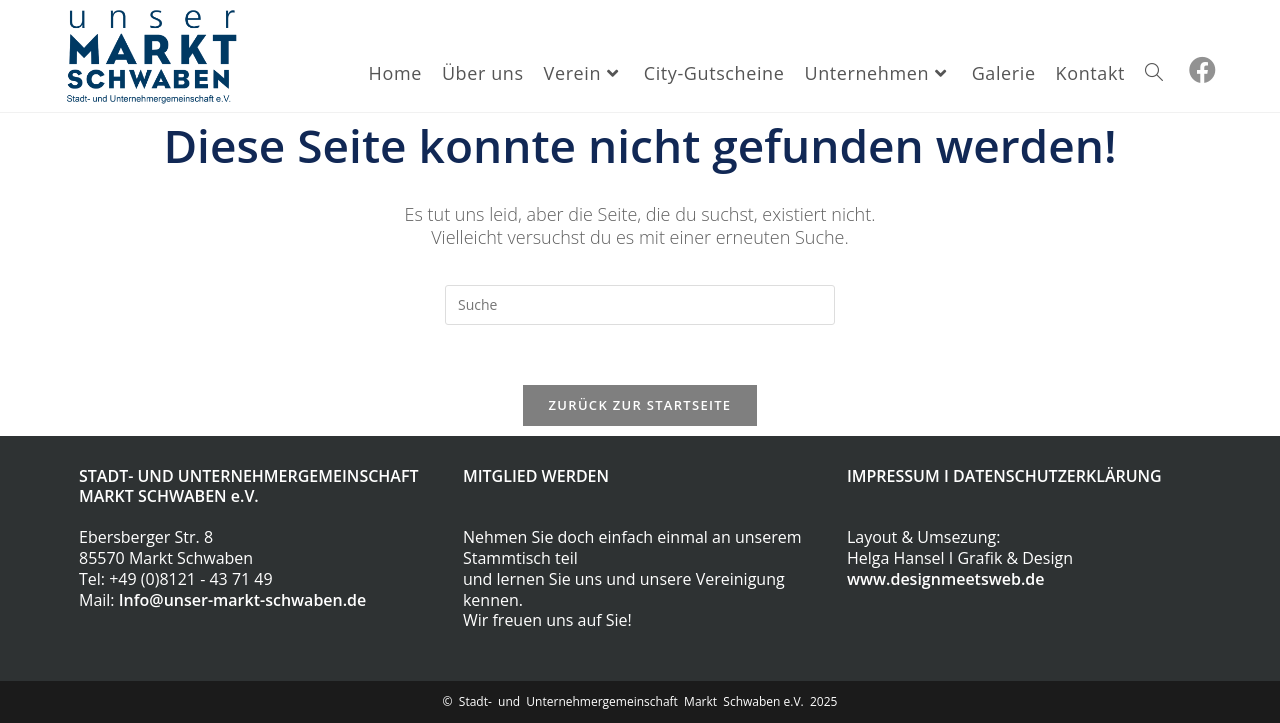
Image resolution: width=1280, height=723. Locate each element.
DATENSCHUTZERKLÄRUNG (1057, 476)
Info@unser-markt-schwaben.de (243, 600)
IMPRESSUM (893, 476)
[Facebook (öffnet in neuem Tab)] (1202, 70)
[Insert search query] (640, 305)
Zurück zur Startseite (640, 405)
